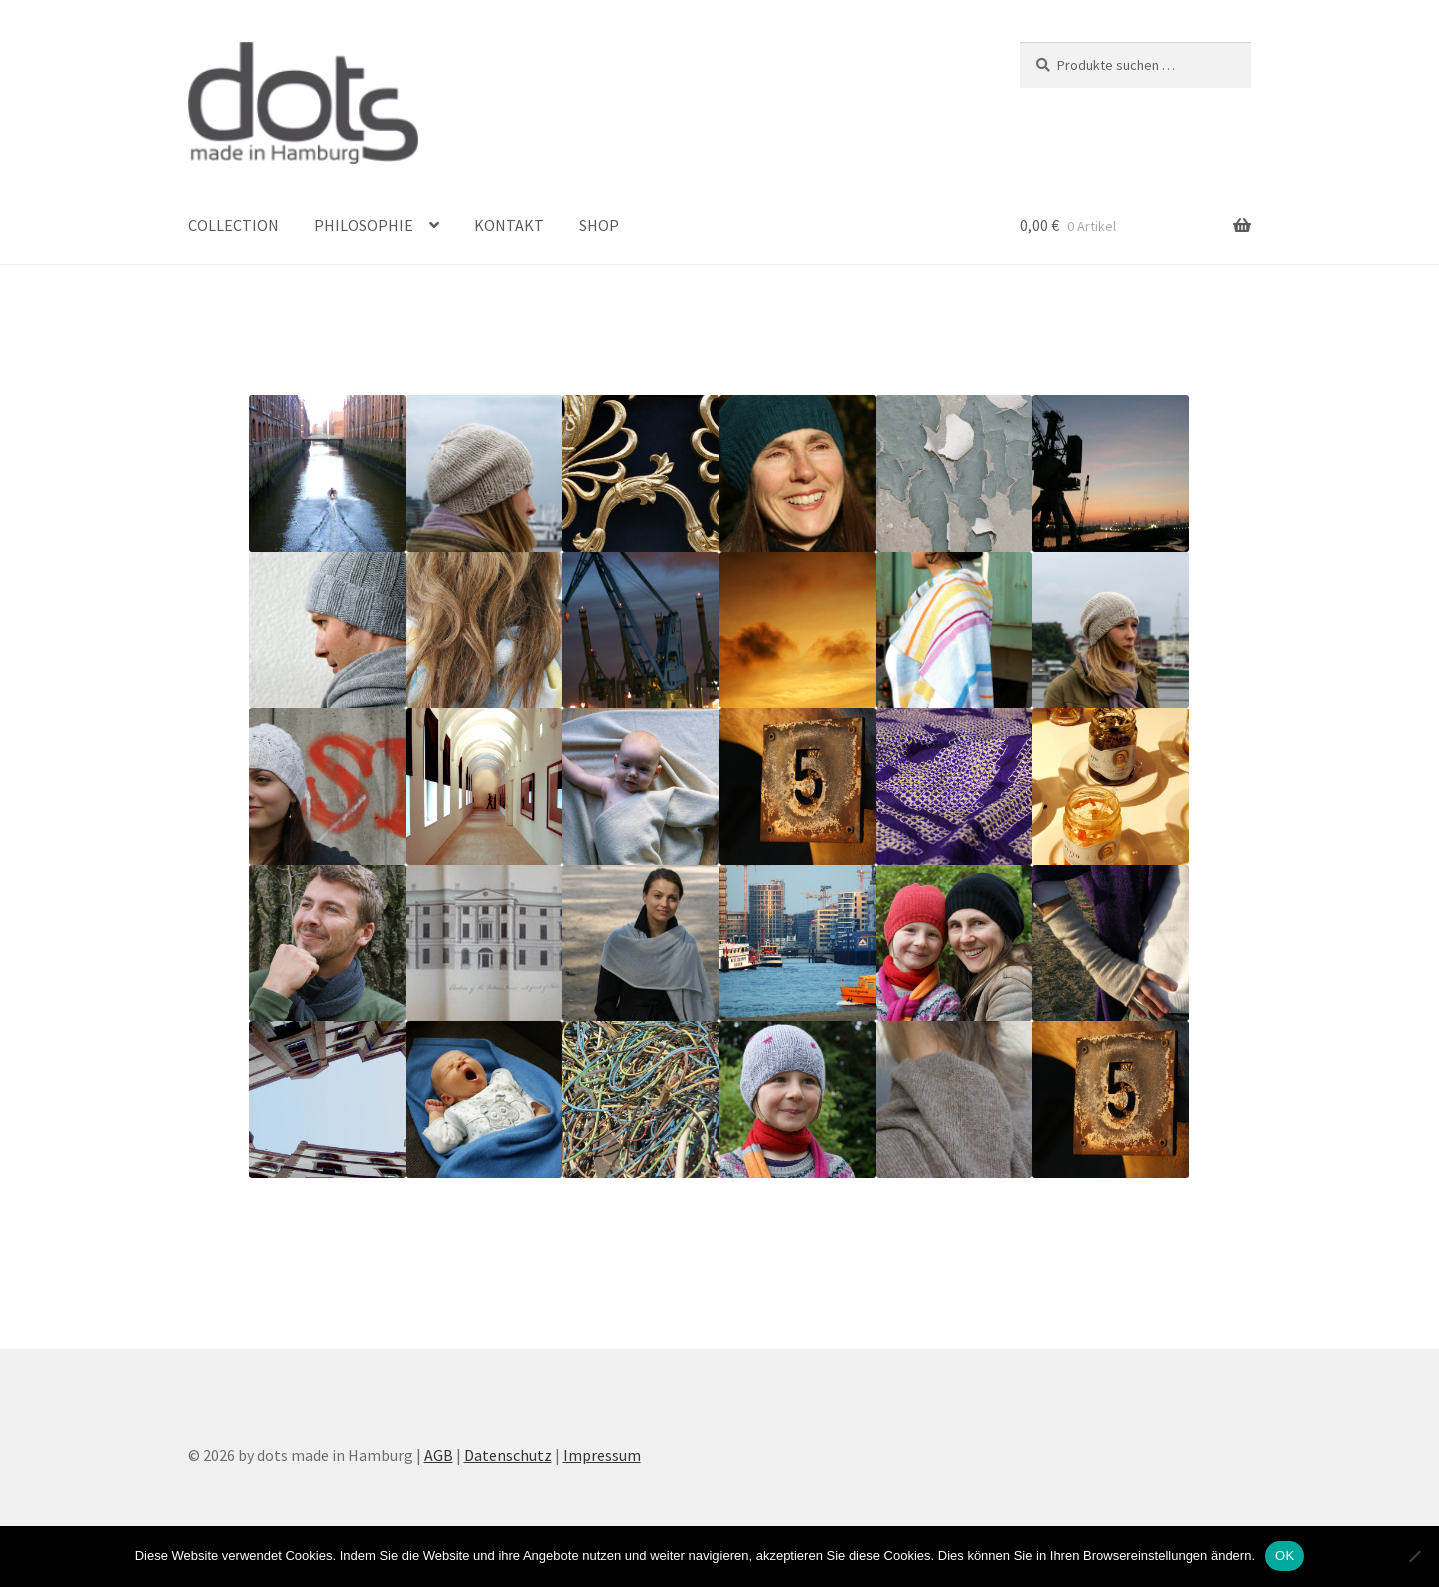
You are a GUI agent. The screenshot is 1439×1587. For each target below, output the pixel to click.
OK (1284, 1555)
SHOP (599, 225)
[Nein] (1414, 1556)
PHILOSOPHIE (363, 225)
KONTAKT (509, 225)
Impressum (602, 1455)
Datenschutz (508, 1455)
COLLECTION (233, 225)
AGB (438, 1455)
